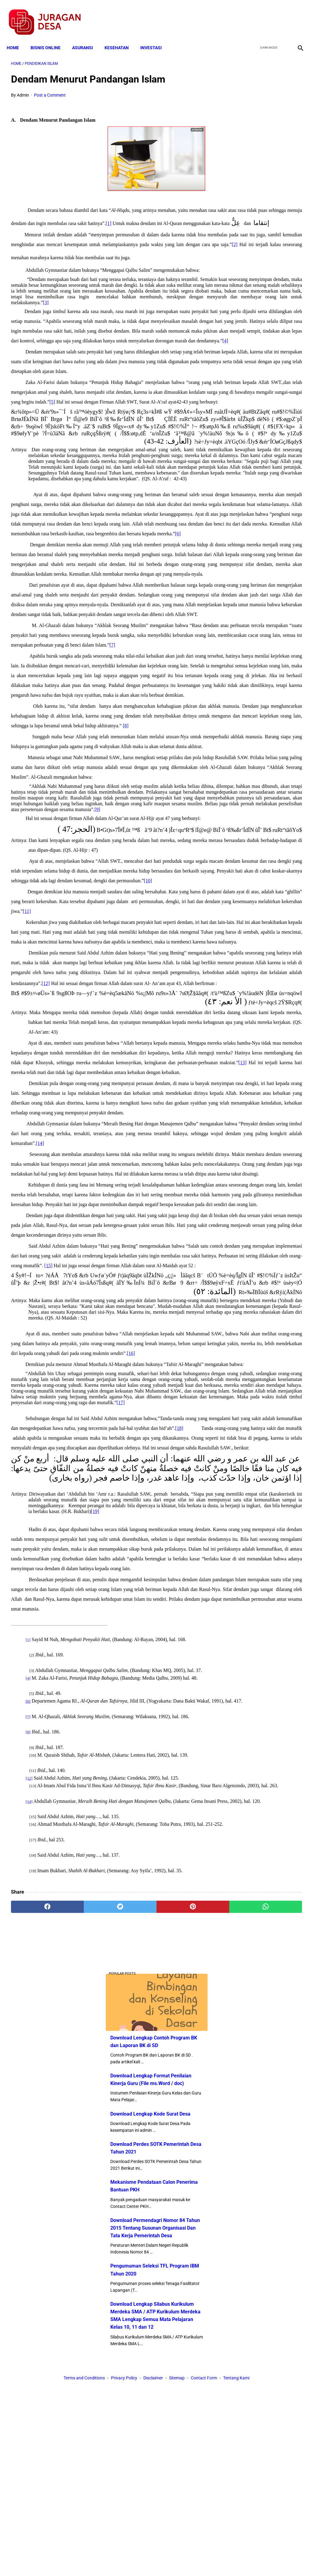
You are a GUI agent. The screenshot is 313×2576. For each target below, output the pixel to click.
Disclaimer (153, 2560)
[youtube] (281, 15)
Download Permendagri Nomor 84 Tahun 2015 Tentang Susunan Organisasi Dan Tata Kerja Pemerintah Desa (263, 342)
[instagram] (295, 15)
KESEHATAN (121, 37)
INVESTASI (155, 37)
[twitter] (266, 15)
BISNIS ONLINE (50, 37)
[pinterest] (132, 2504)
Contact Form (204, 2560)
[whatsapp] (180, 2504)
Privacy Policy (124, 2560)
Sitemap (177, 2560)
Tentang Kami (236, 2560)
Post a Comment (50, 89)
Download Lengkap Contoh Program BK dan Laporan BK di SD (263, 115)
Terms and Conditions (84, 2560)
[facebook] (252, 15)
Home (17, 37)
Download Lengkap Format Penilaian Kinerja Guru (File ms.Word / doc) (262, 161)
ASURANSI (86, 37)
